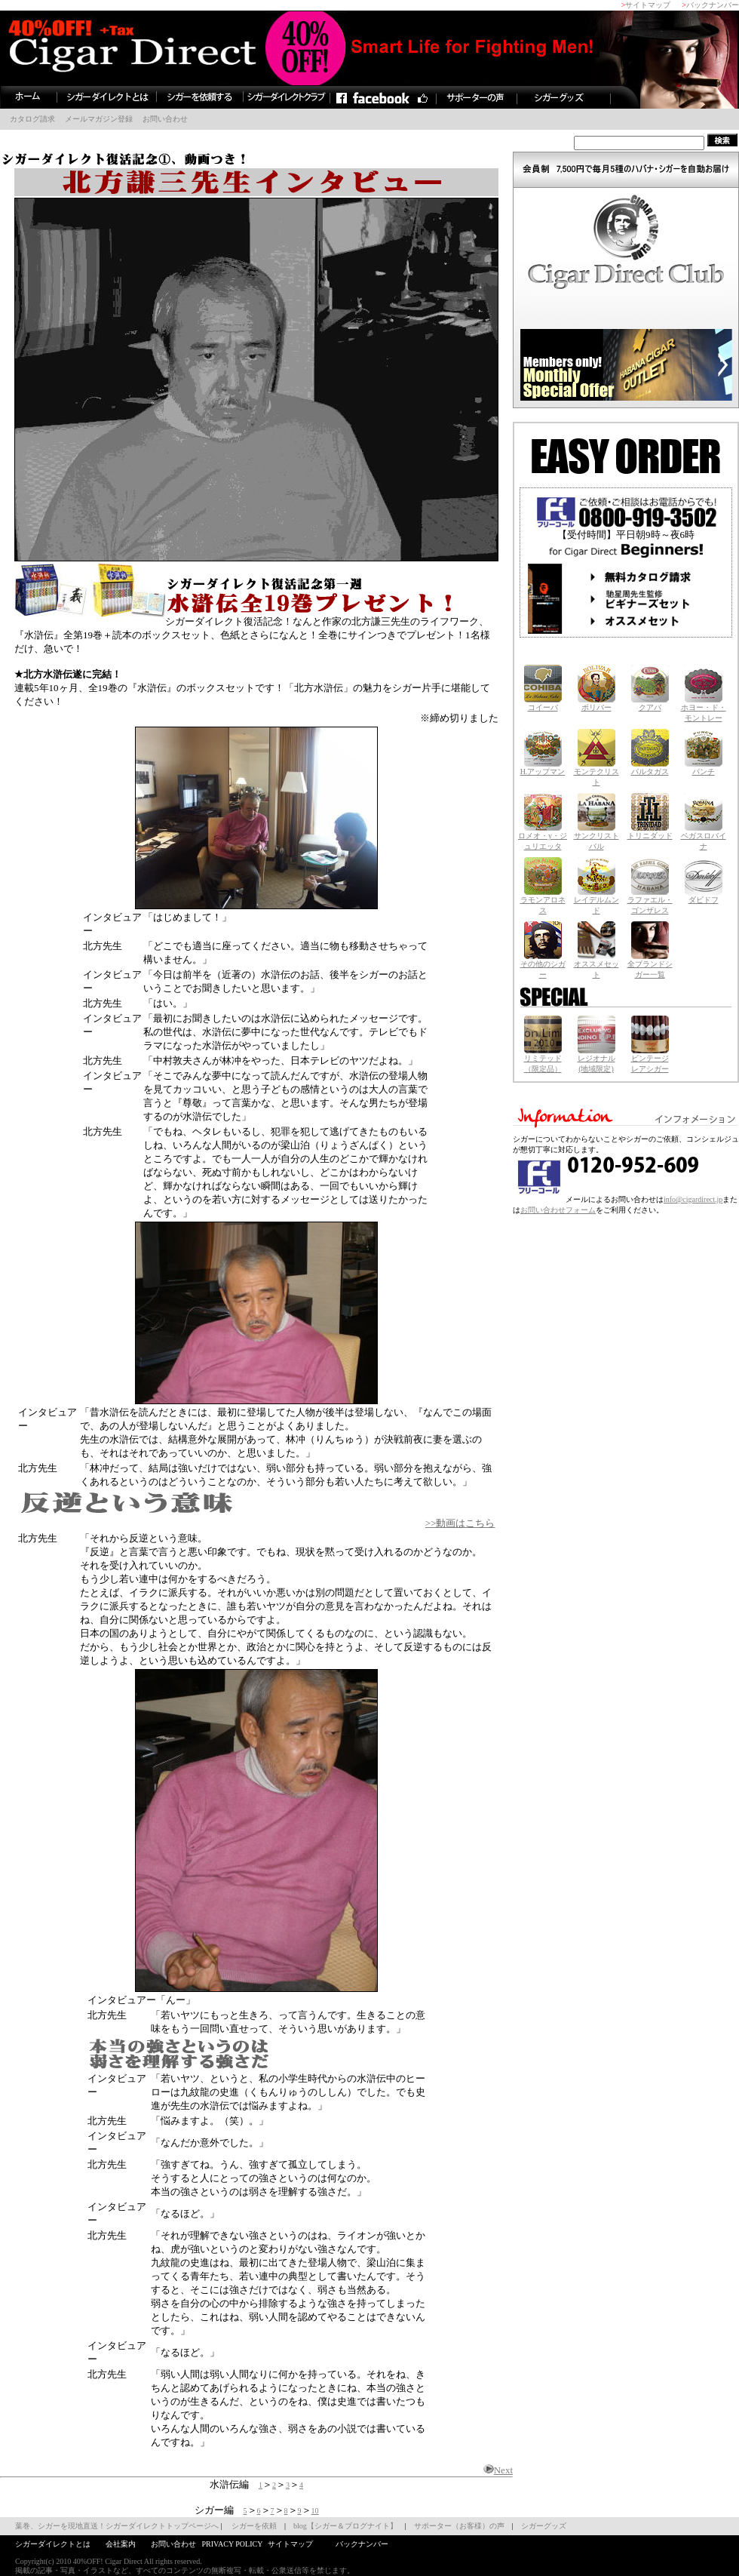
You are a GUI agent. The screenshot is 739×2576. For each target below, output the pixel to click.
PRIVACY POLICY (232, 2544)
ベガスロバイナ (703, 837)
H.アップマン (543, 768)
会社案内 (121, 2544)
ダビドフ (703, 896)
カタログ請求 (32, 119)
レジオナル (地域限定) (596, 1060)
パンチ (703, 768)
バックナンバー (712, 5)
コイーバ (543, 704)
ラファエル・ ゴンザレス (650, 901)
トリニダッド (650, 832)
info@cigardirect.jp (693, 1199)
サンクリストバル (596, 837)
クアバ (650, 704)
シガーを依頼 (254, 2526)
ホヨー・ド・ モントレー (703, 709)
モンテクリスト (596, 773)
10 (315, 2511)
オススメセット (596, 965)
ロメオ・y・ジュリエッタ (542, 837)
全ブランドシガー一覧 (650, 965)
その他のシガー (543, 965)
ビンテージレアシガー (650, 1060)
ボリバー (596, 704)
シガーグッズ (543, 2526)
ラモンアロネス (543, 901)
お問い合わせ (165, 119)
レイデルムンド (596, 901)
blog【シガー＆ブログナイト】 (345, 2526)
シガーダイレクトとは (52, 2544)
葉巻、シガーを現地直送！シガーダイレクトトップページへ (117, 2526)
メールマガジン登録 (99, 119)
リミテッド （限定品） (543, 1060)
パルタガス (650, 768)
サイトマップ (647, 5)
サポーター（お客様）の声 (459, 2526)
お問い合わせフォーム (558, 1210)
